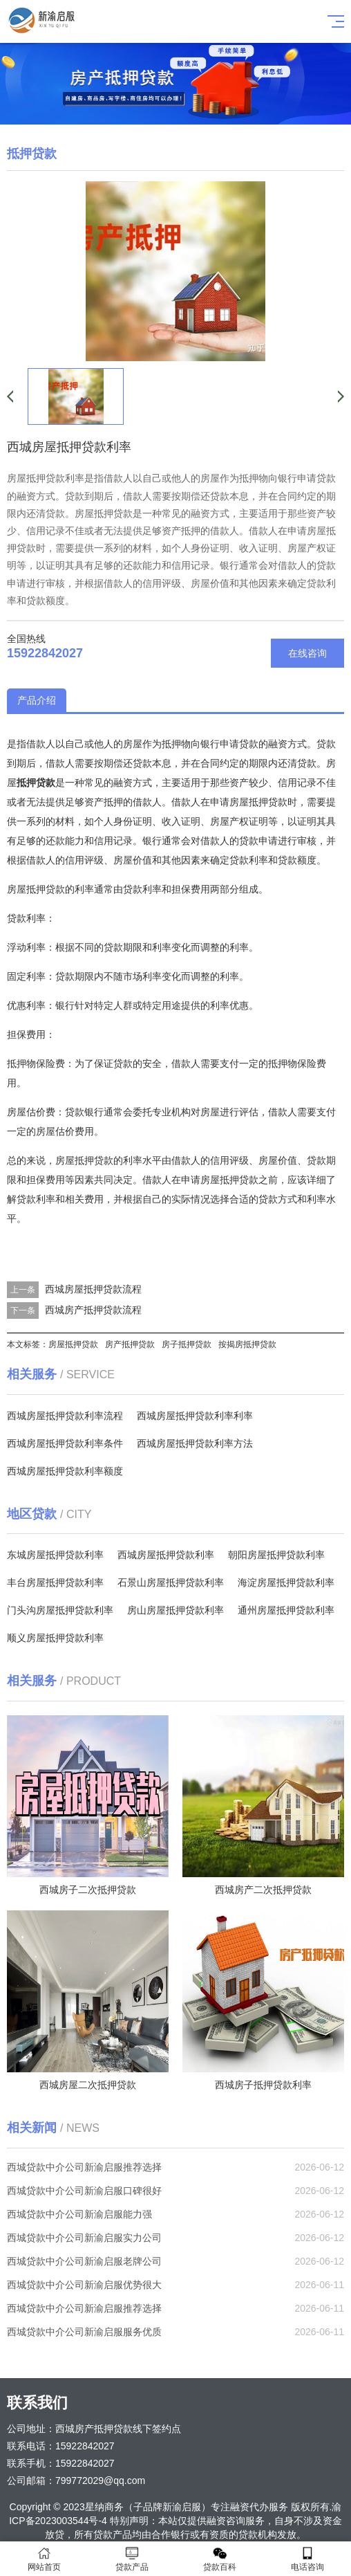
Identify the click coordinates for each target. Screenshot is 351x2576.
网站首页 (44, 2559)
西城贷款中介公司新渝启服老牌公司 (84, 2261)
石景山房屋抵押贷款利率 (170, 1582)
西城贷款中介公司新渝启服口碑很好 (84, 2190)
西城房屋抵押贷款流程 (93, 1289)
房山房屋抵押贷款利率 (175, 1610)
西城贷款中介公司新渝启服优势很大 (84, 2284)
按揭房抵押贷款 (247, 1344)
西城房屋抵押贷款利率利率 (195, 1415)
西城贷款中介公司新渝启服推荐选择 (84, 2167)
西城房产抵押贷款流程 (93, 1309)
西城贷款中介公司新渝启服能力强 (79, 2214)
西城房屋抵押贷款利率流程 (65, 1415)
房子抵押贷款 (186, 1344)
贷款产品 (132, 2559)
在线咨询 (307, 653)
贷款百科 (219, 2559)
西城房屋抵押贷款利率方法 (195, 1443)
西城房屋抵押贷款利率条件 (65, 1443)
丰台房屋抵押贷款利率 (55, 1582)
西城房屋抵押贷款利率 (165, 1554)
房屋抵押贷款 (73, 1344)
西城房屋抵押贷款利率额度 (65, 1471)
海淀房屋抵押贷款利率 (286, 1582)
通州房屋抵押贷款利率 (286, 1610)
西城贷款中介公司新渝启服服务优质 (84, 2331)
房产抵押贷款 (130, 1344)
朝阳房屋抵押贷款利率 (276, 1554)
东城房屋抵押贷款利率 (55, 1554)
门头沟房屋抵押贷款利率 (60, 1610)
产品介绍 (36, 700)
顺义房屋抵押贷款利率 (55, 1637)
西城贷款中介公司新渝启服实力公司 (84, 2237)
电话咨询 (307, 2559)
